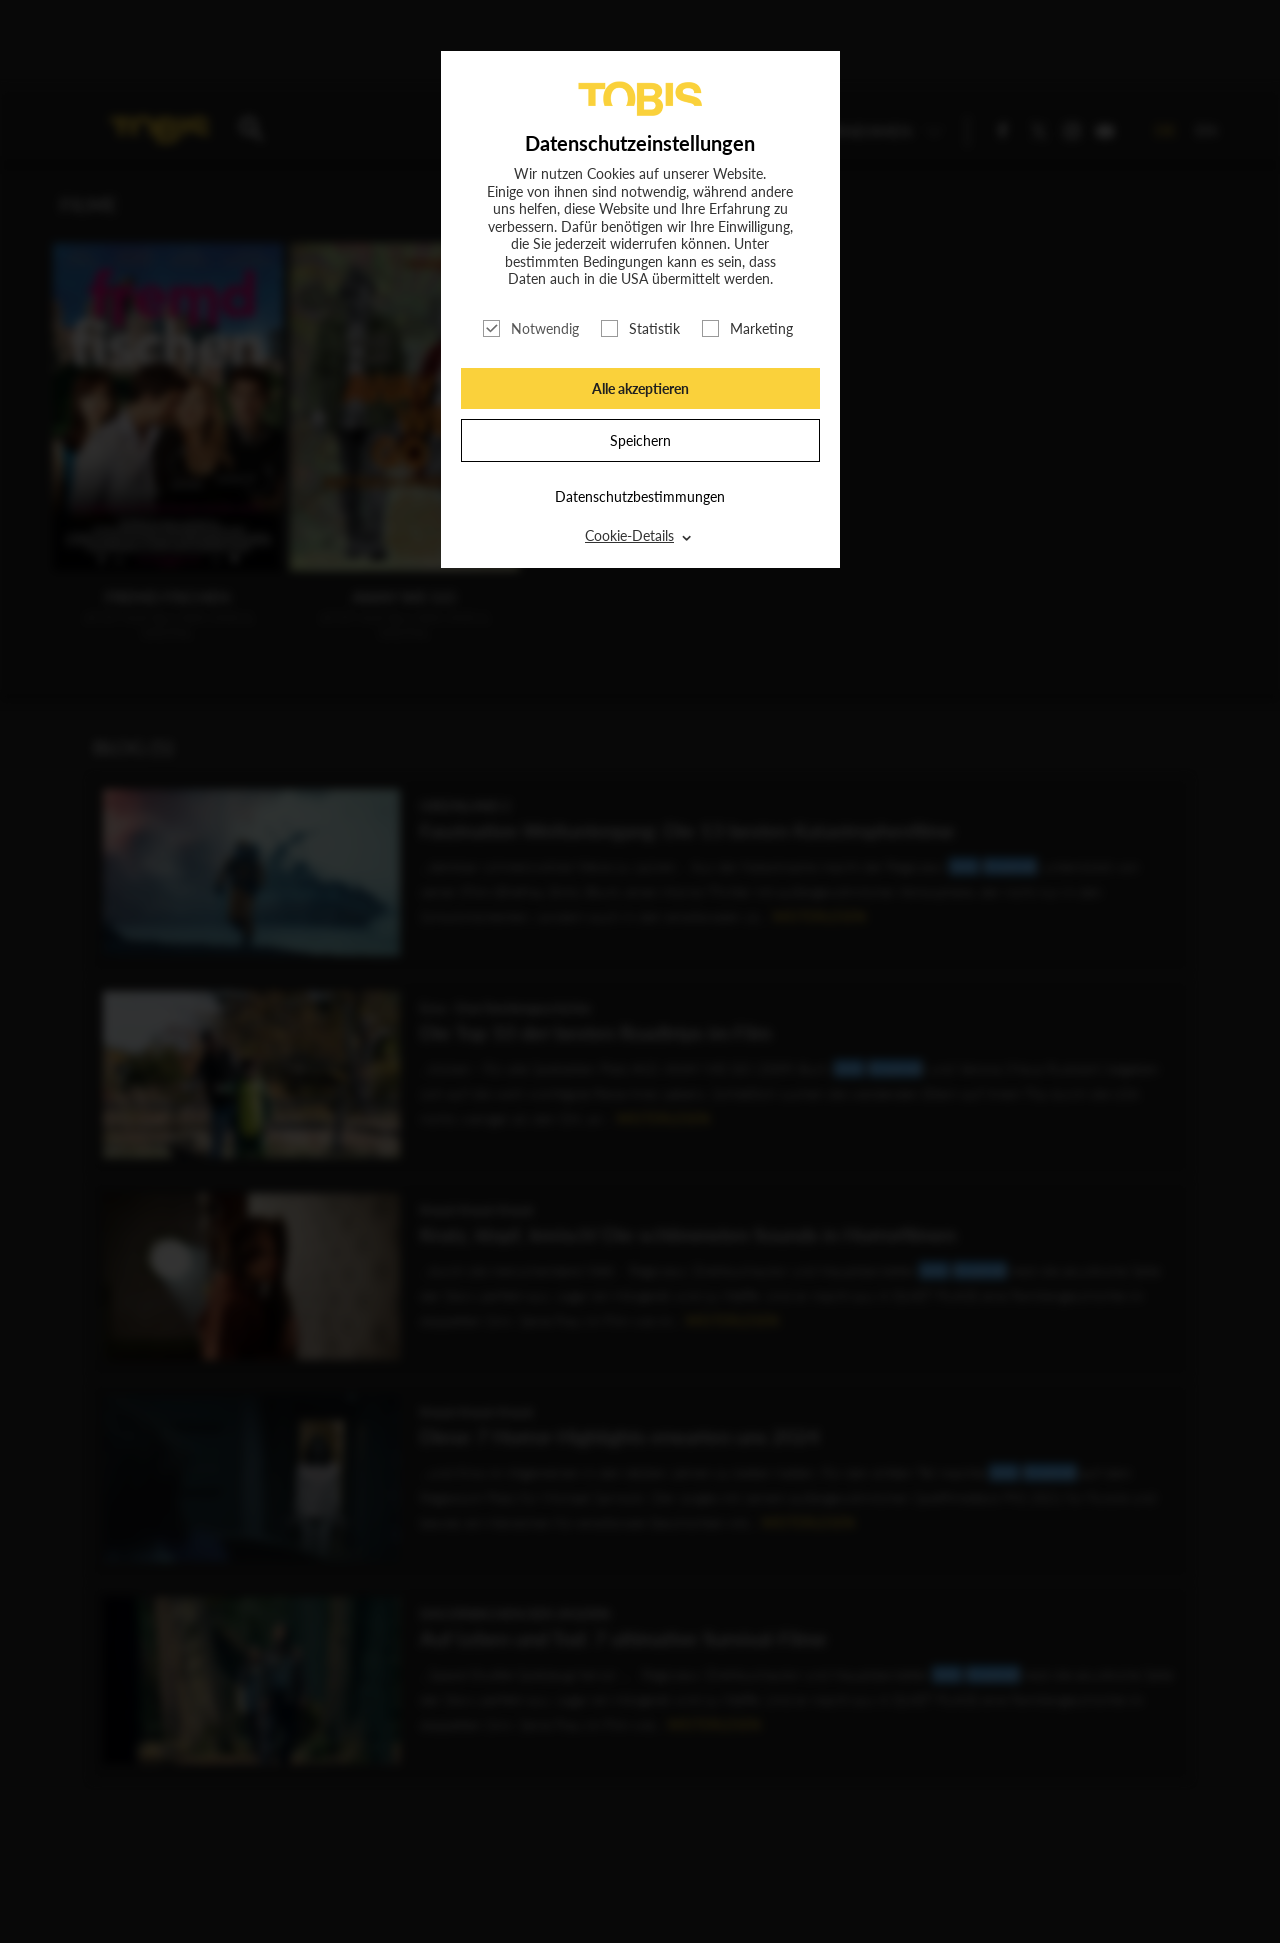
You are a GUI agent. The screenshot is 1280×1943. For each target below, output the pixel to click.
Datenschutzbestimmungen (640, 496)
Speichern (640, 440)
